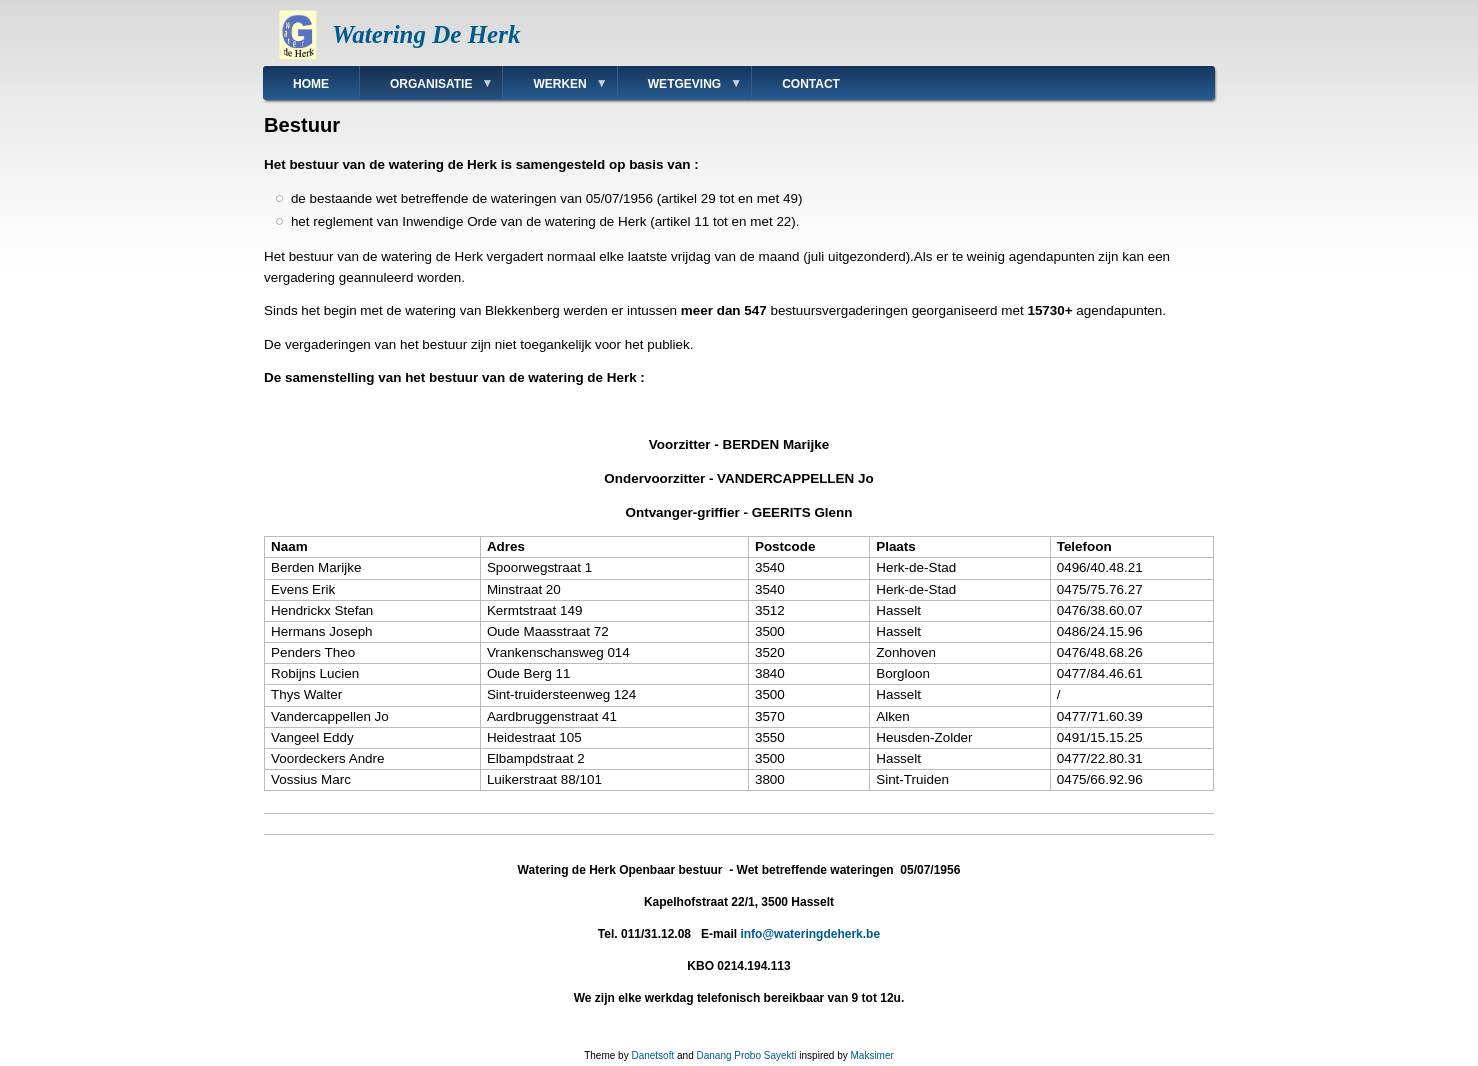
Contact (811, 84)
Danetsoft (652, 1055)
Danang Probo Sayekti (746, 1055)
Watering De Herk (426, 34)
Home (311, 84)
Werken (555, 88)
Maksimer (871, 1055)
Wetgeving (680, 88)
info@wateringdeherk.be (810, 934)
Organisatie (426, 88)
